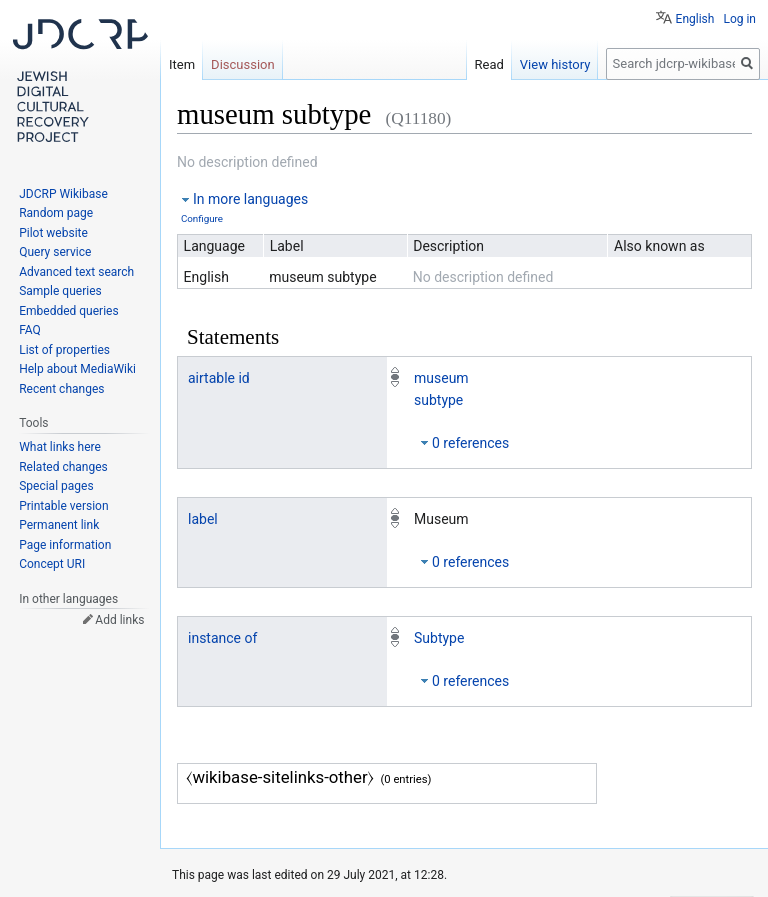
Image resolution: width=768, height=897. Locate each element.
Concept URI (52, 564)
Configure (202, 218)
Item (182, 64)
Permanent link (59, 525)
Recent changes (61, 389)
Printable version (63, 506)
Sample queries (60, 291)
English (695, 19)
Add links (119, 620)
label (203, 519)
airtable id (219, 378)
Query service (55, 252)
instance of (222, 638)
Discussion (243, 64)
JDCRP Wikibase (63, 194)
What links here (60, 447)
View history (555, 64)
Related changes (63, 467)
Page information (65, 545)
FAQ (30, 330)
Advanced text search (76, 272)
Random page (56, 213)
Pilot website (53, 233)
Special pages (56, 486)
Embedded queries (68, 311)
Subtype (439, 638)
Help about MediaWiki (77, 369)
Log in (739, 19)
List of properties (64, 350)
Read (489, 64)
